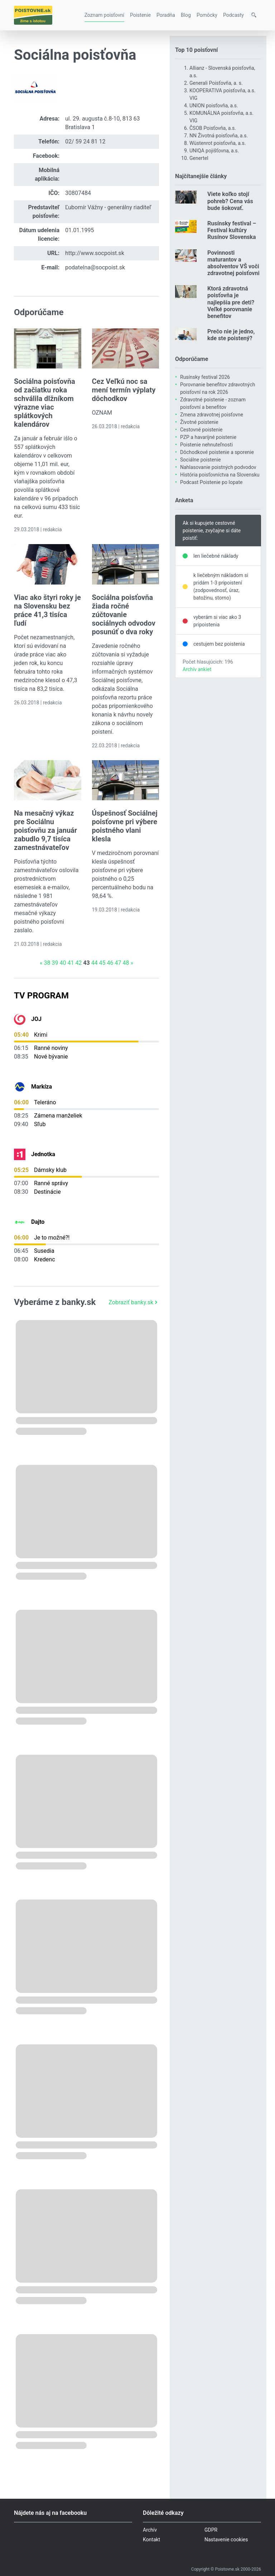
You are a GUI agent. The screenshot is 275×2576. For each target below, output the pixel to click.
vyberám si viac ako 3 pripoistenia (217, 620)
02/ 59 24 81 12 (85, 141)
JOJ (36, 1019)
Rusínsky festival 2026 (205, 377)
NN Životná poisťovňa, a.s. (218, 135)
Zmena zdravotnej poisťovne (211, 414)
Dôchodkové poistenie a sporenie (217, 452)
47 (118, 962)
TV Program (41, 996)
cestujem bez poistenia (219, 644)
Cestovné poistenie (201, 429)
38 (47, 962)
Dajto (37, 1221)
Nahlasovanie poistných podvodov (218, 467)
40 (62, 962)
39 (55, 962)
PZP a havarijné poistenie (208, 437)
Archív (150, 2530)
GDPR (210, 2530)
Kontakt (151, 2539)
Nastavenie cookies (226, 2539)
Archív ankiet (197, 669)
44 (94, 962)
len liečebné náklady (215, 556)
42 (78, 962)
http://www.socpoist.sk (94, 253)
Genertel (198, 158)
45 (102, 962)
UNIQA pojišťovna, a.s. (214, 150)
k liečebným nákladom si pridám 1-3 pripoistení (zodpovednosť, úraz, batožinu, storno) (220, 586)
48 (125, 962)
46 (110, 962)
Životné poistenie (199, 422)
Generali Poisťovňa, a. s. (216, 83)
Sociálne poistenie (200, 460)
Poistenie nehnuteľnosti (206, 445)
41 (70, 962)
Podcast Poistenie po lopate (211, 482)
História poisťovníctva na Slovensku (219, 475)
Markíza (41, 1086)
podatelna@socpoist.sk (95, 267)
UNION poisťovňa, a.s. (213, 105)
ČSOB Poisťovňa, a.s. (212, 128)
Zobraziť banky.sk (133, 1302)
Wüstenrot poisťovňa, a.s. (217, 143)
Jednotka (43, 1154)
